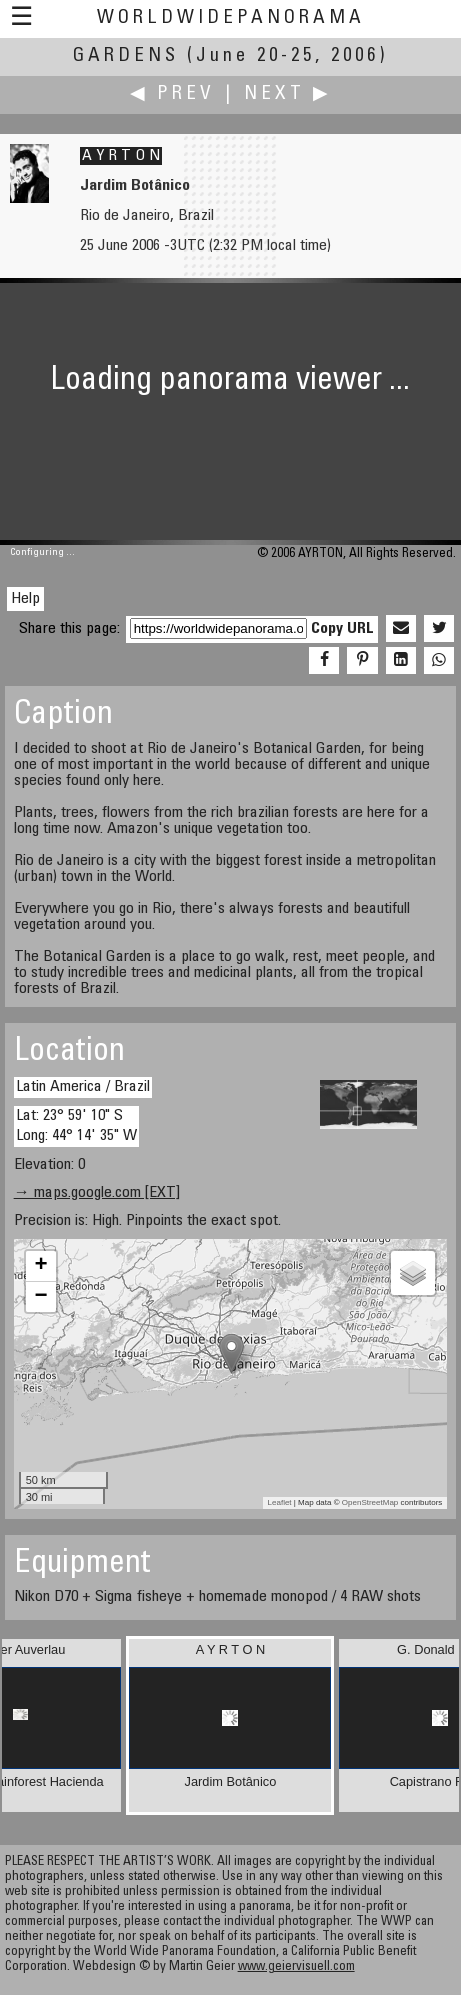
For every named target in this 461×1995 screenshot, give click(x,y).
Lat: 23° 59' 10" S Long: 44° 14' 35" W (76, 1125)
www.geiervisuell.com (296, 1967)
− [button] (41, 1297)
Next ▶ (288, 94)
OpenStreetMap (370, 1502)
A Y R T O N (121, 156)
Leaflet (280, 1502)
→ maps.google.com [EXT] (97, 1193)
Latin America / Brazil (83, 1087)
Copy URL (342, 629)
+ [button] (41, 1266)
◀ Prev (172, 94)
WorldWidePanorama (231, 18)
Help (25, 599)
